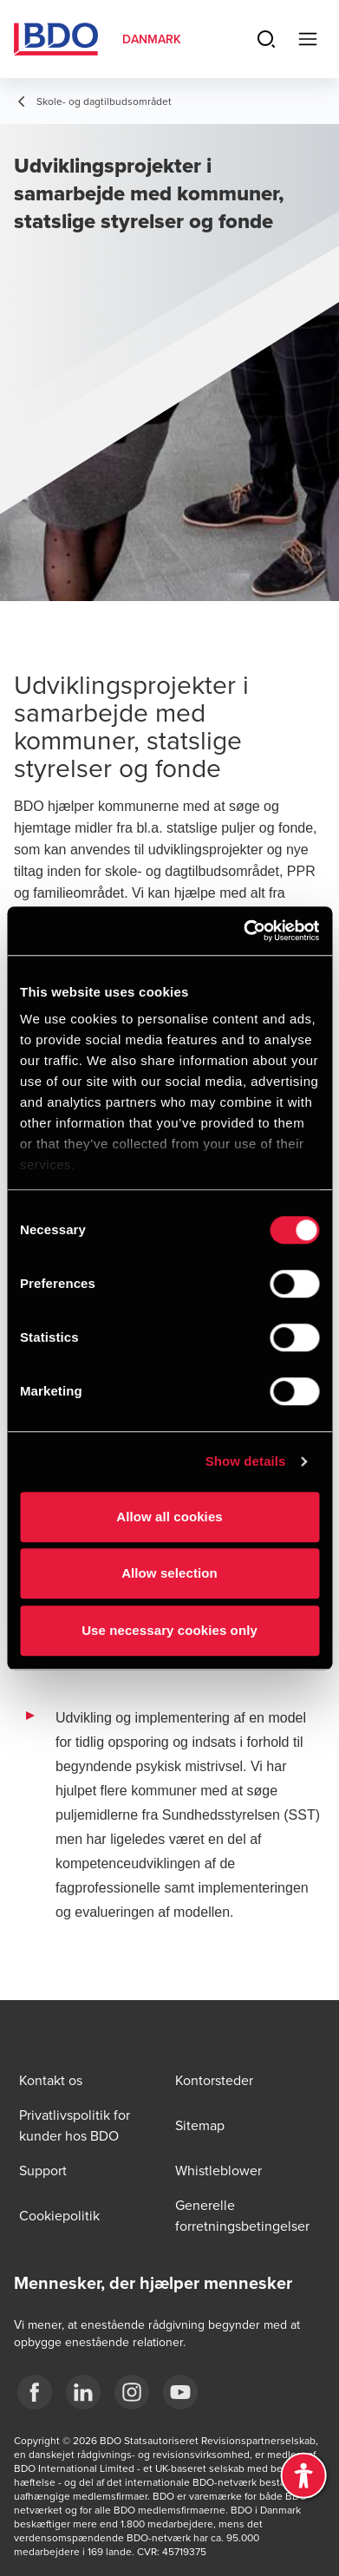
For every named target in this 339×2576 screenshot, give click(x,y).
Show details (245, 1461)
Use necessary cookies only (169, 1630)
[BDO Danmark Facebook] (34, 2392)
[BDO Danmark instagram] (132, 2392)
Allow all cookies (169, 1516)
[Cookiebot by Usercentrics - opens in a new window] (243, 930)
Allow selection (169, 1573)
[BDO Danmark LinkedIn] (83, 2392)
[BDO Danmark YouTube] (180, 2392)
